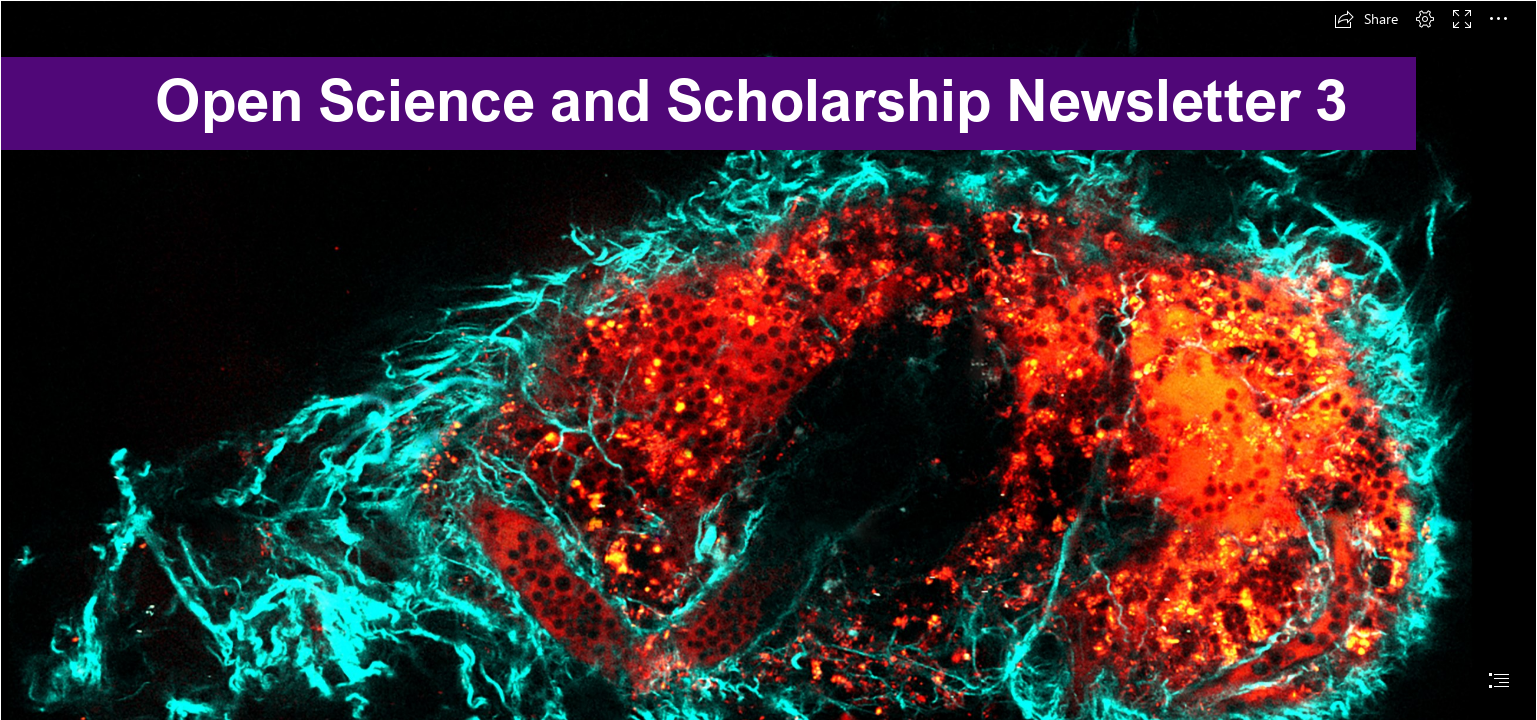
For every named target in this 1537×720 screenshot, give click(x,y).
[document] (768, 360)
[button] (1366, 19)
